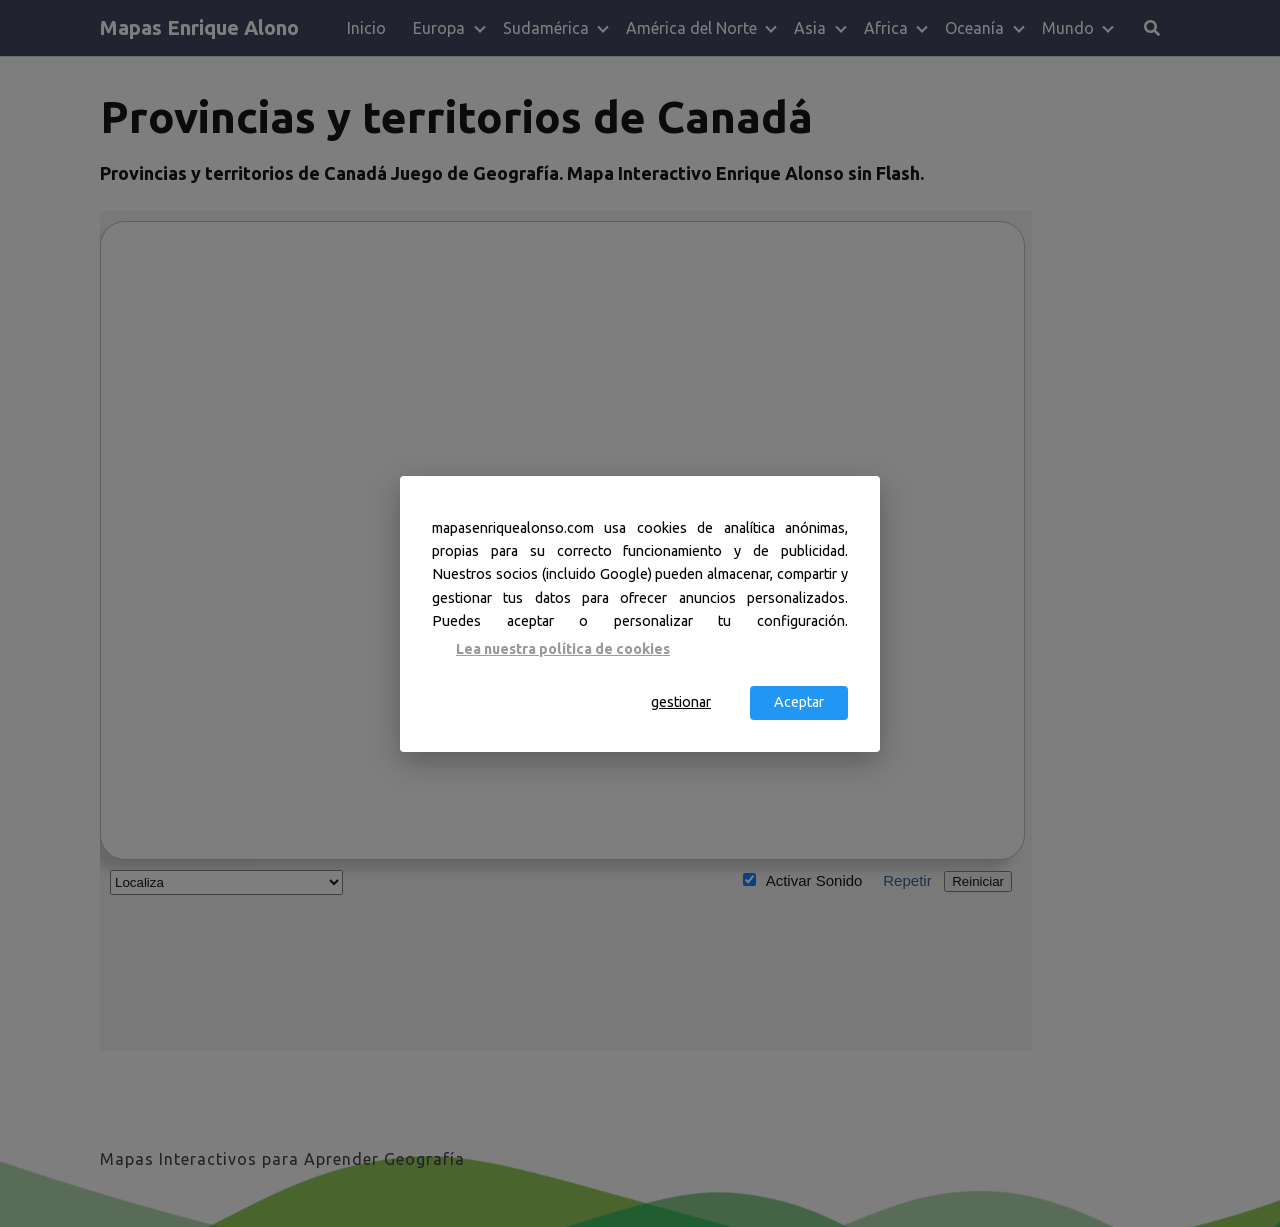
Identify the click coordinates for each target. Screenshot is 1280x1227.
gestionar (681, 702)
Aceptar (799, 702)
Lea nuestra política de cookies (563, 649)
